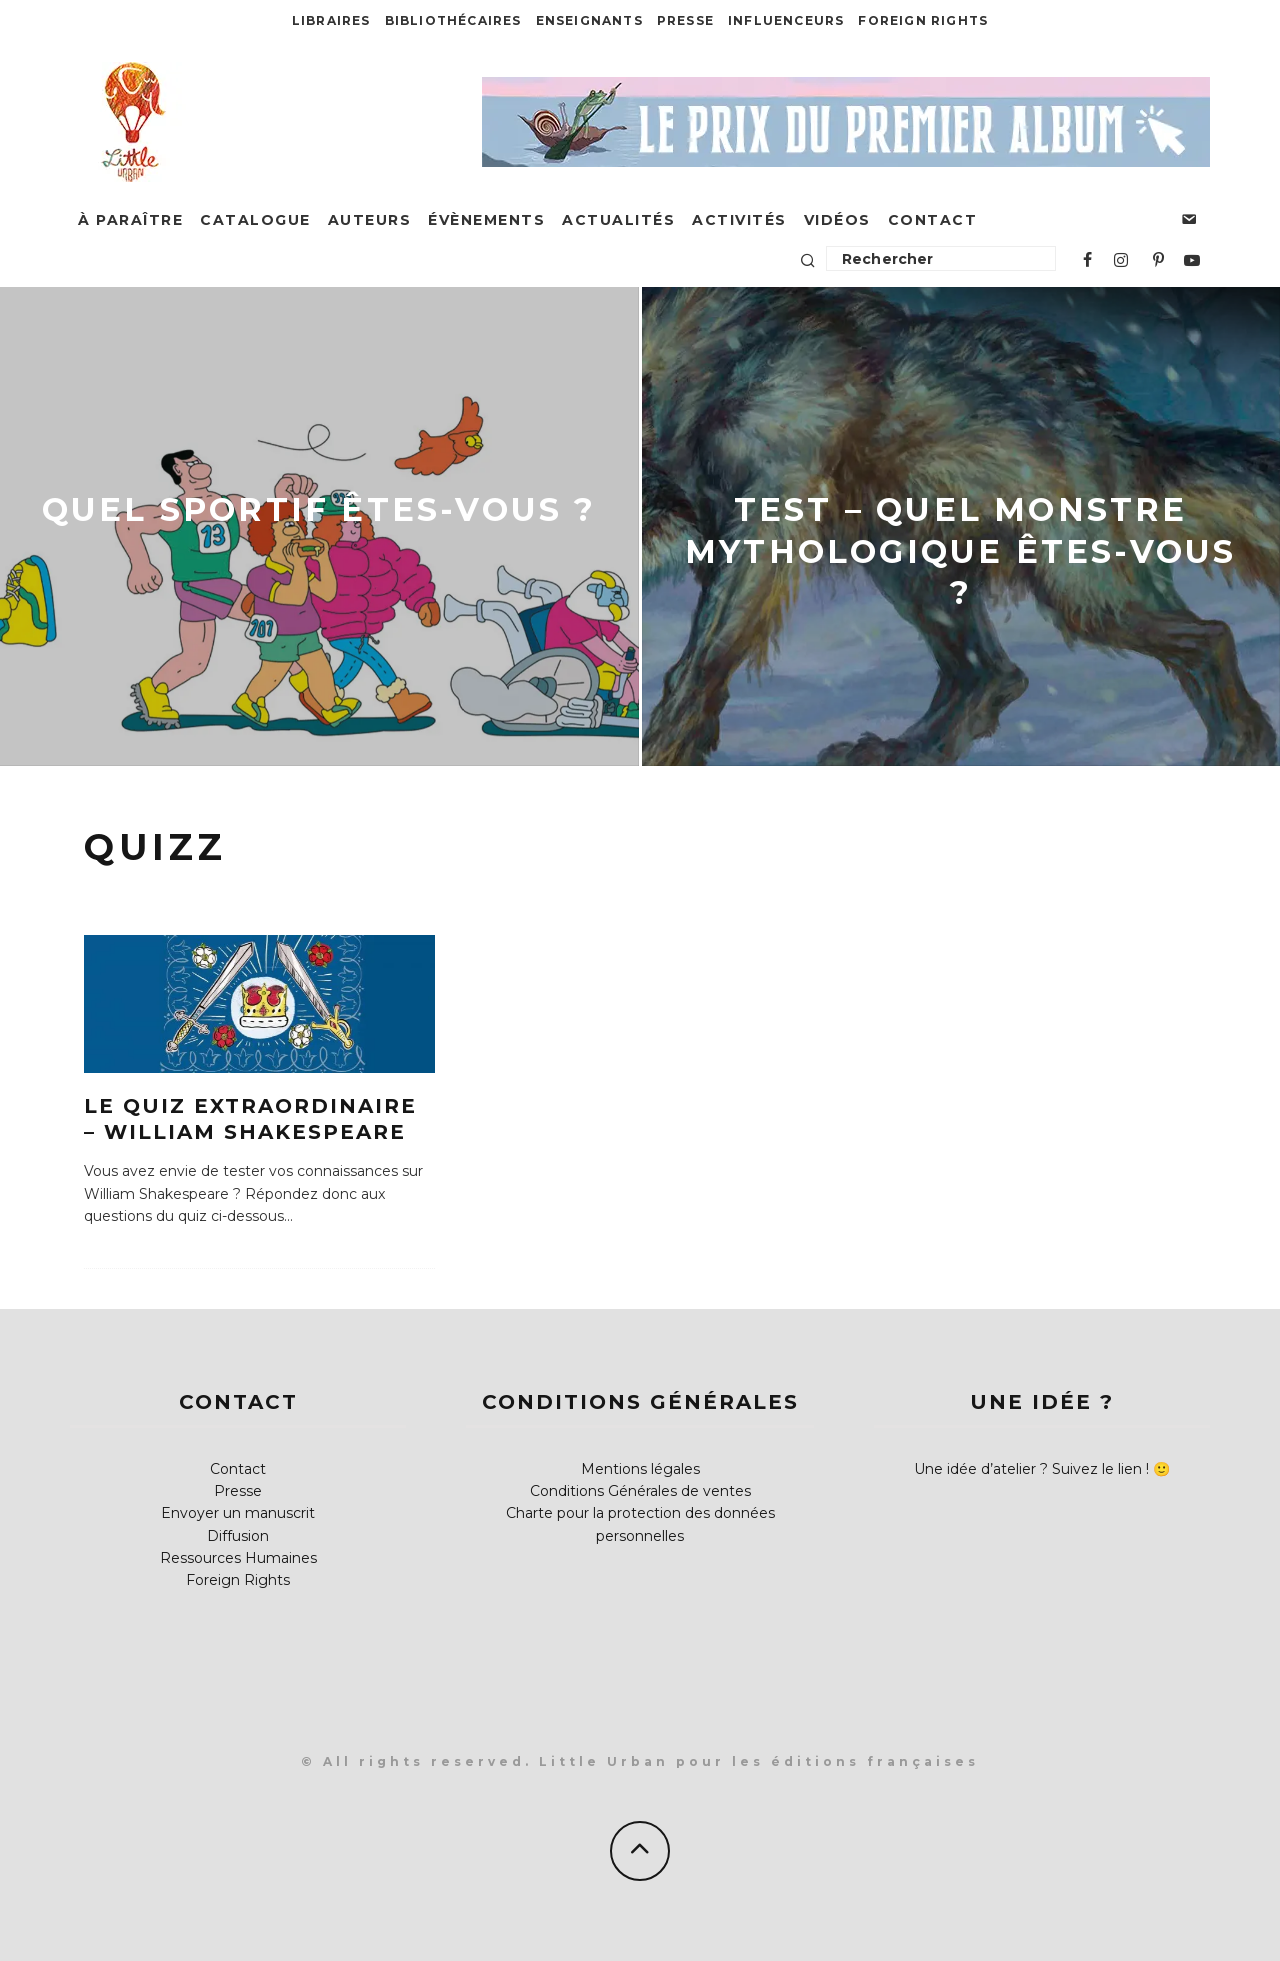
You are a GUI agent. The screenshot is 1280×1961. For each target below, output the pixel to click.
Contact (933, 220)
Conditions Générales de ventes (640, 1491)
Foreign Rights (923, 20)
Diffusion (238, 1536)
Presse (685, 20)
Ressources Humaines (238, 1558)
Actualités (618, 220)
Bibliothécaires (453, 20)
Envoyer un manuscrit (238, 1513)
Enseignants (589, 20)
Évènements (486, 220)
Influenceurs (786, 20)
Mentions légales (640, 1469)
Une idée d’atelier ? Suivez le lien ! (1031, 1469)
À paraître (130, 220)
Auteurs (370, 220)
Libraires (331, 20)
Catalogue (255, 220)
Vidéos (837, 220)
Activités (739, 220)
